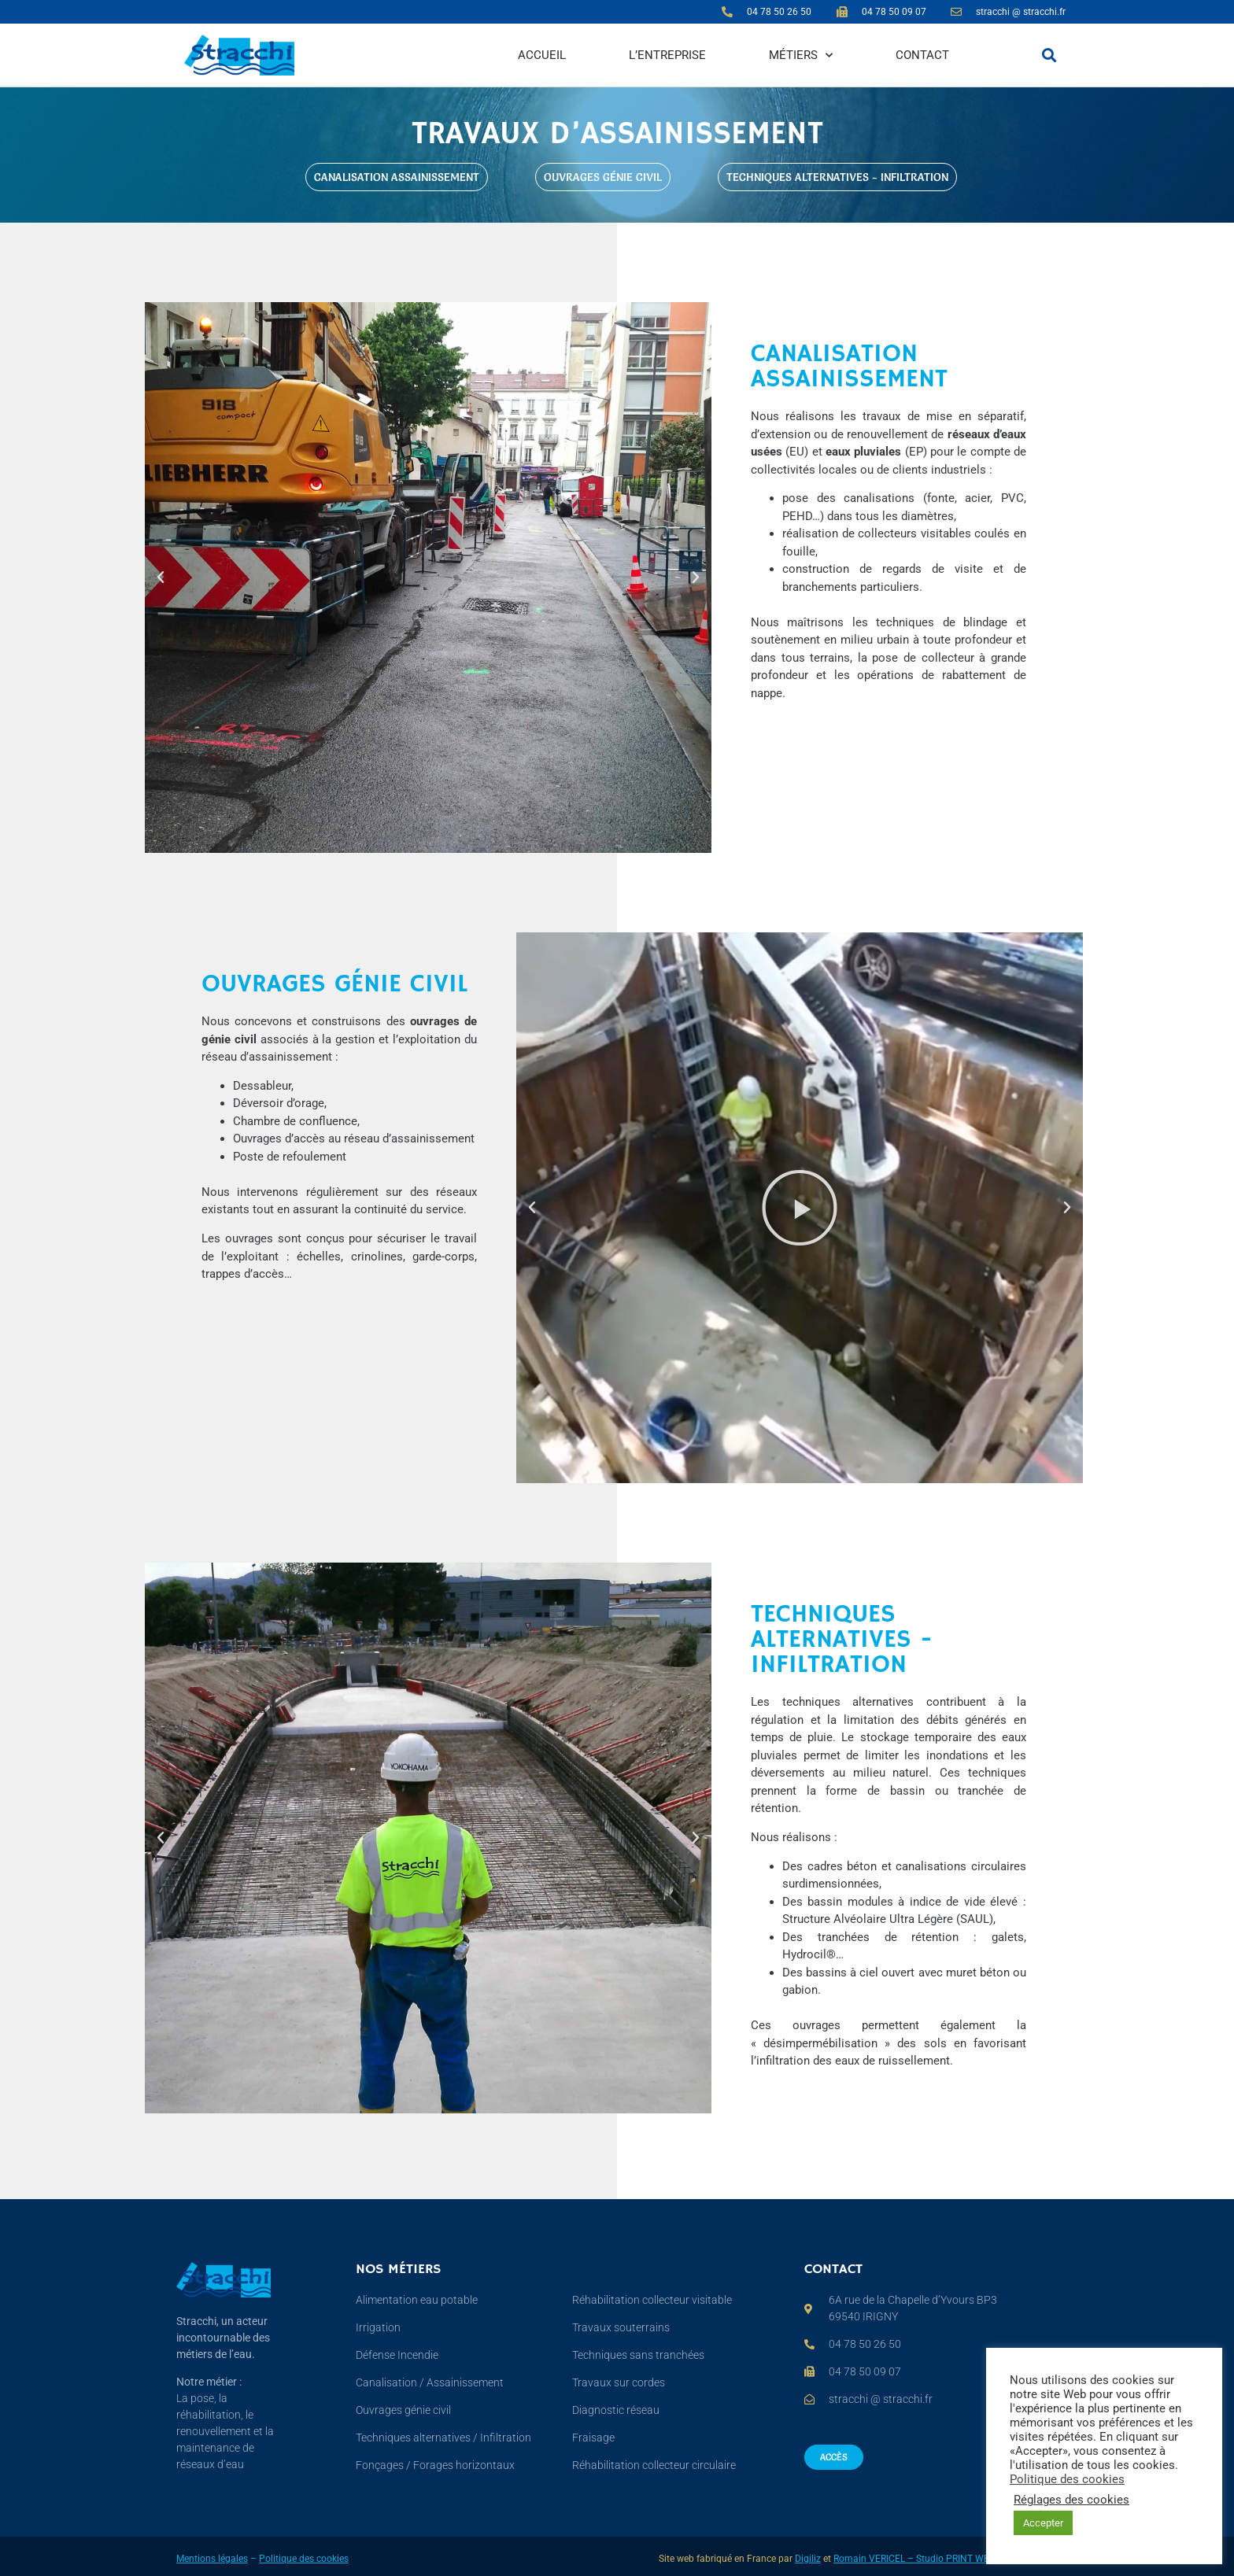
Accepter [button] (1043, 2523)
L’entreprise (667, 55)
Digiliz (808, 2558)
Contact (922, 55)
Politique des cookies (304, 2558)
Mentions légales (212, 2558)
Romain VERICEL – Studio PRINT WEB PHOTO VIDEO (945, 2558)
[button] (1049, 55)
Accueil (542, 55)
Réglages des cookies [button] (1071, 2500)
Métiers (801, 55)
